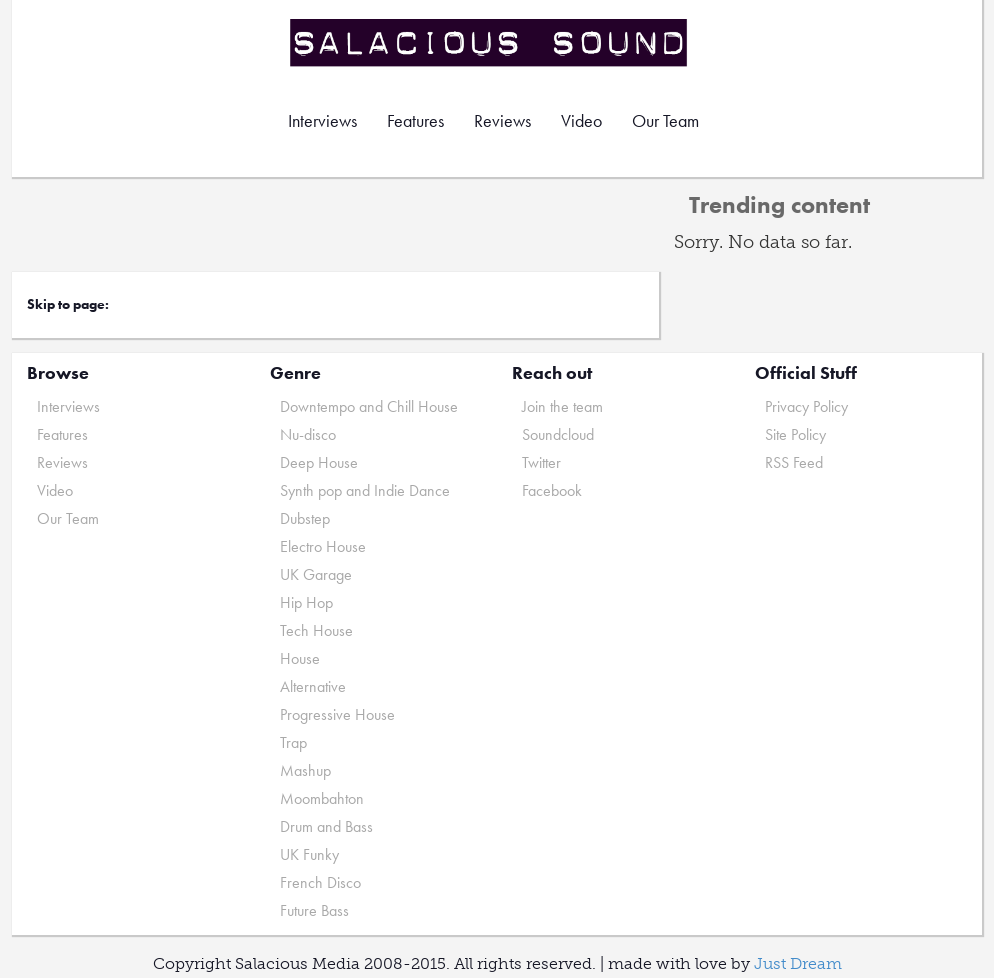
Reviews (502, 120)
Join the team (562, 406)
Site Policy (795, 434)
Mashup (305, 770)
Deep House (319, 462)
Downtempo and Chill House (369, 406)
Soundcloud (558, 434)
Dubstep (305, 518)
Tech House (316, 630)
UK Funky (309, 854)
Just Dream (798, 963)
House (300, 658)
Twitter (541, 462)
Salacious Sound (490, 42)
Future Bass (314, 910)
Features (415, 120)
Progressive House (337, 714)
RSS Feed (794, 462)
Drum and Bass (326, 826)
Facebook (552, 490)
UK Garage (316, 574)
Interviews (322, 120)
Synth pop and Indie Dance (365, 490)
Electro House (323, 546)
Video (581, 120)
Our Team (665, 120)
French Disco (320, 882)
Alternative (313, 686)
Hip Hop (306, 602)
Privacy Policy (806, 406)
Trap (293, 742)
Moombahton (322, 798)
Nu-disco (308, 434)
